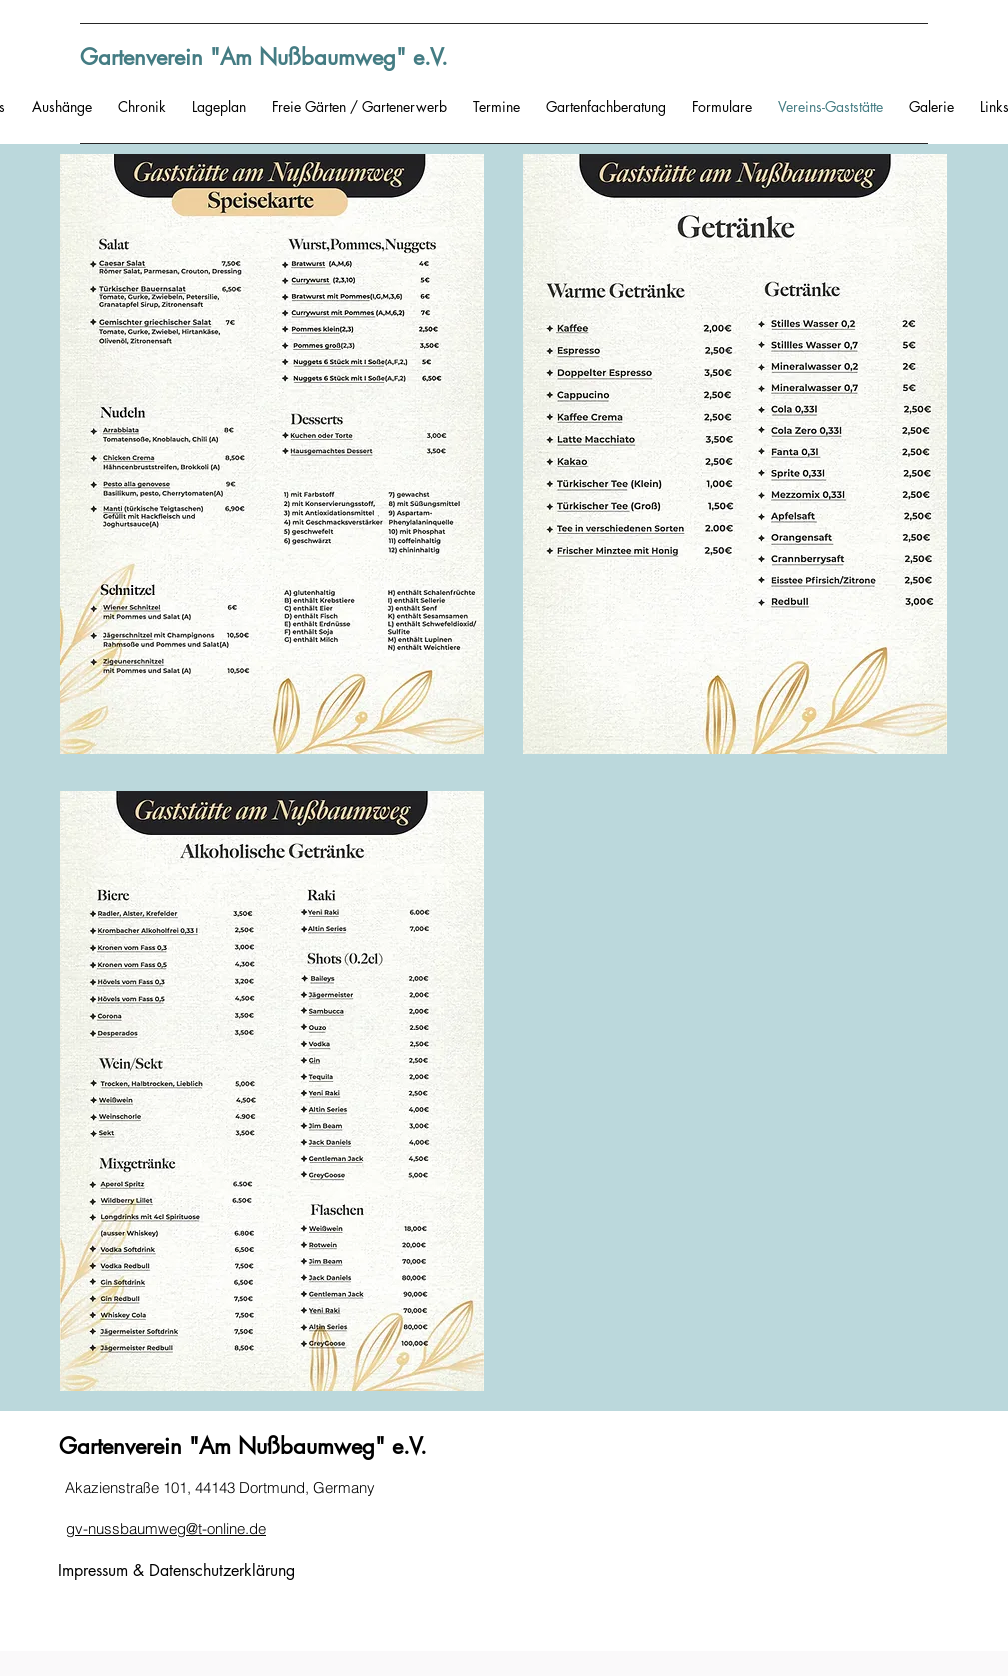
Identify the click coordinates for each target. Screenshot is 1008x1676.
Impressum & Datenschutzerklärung (176, 1570)
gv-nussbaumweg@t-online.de (166, 1528)
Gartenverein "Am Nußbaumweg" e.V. (264, 57)
